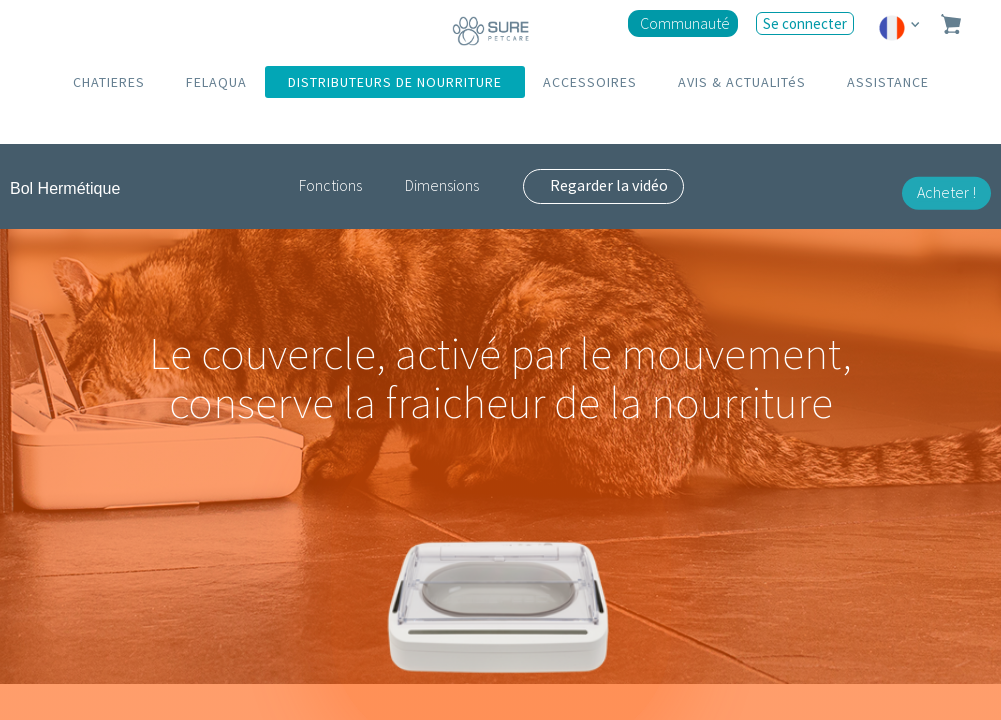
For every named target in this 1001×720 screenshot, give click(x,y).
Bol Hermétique (65, 188)
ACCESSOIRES (590, 82)
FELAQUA (216, 82)
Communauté (685, 23)
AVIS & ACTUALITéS (742, 82)
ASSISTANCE (888, 82)
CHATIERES (109, 82)
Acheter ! (946, 192)
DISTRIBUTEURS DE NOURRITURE (395, 82)
